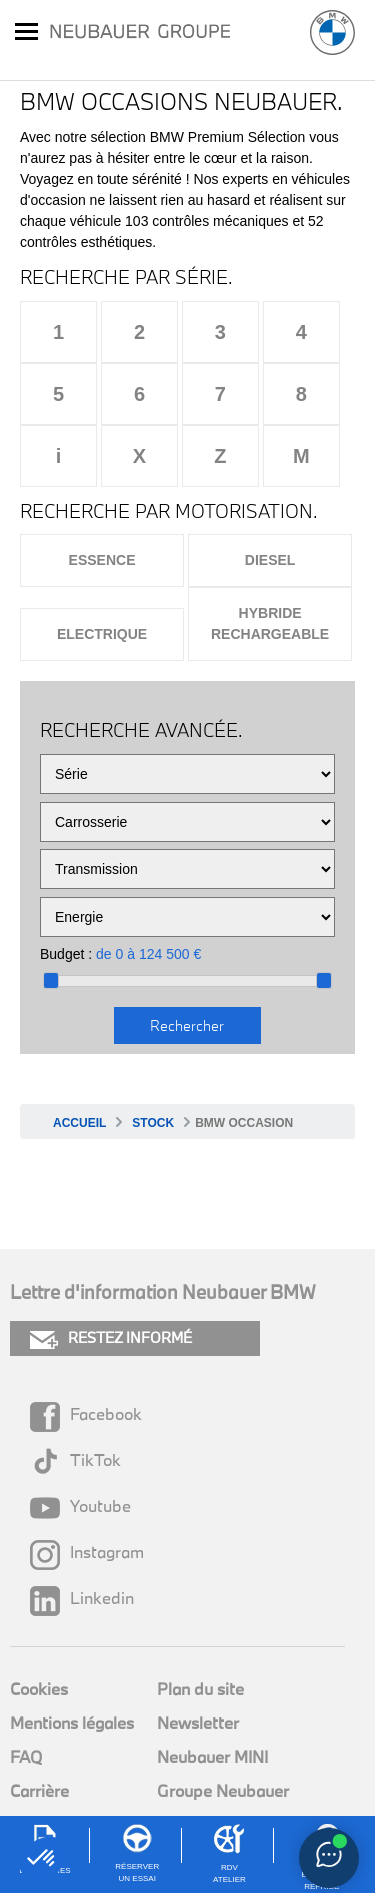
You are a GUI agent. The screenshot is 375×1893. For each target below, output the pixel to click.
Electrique (102, 634)
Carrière (39, 1790)
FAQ (26, 1756)
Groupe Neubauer (223, 1790)
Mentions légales (72, 1722)
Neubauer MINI (212, 1756)
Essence (102, 560)
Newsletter (198, 1722)
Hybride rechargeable (270, 623)
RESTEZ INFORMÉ (111, 1338)
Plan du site (200, 1688)
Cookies (39, 1688)
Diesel (270, 560)
